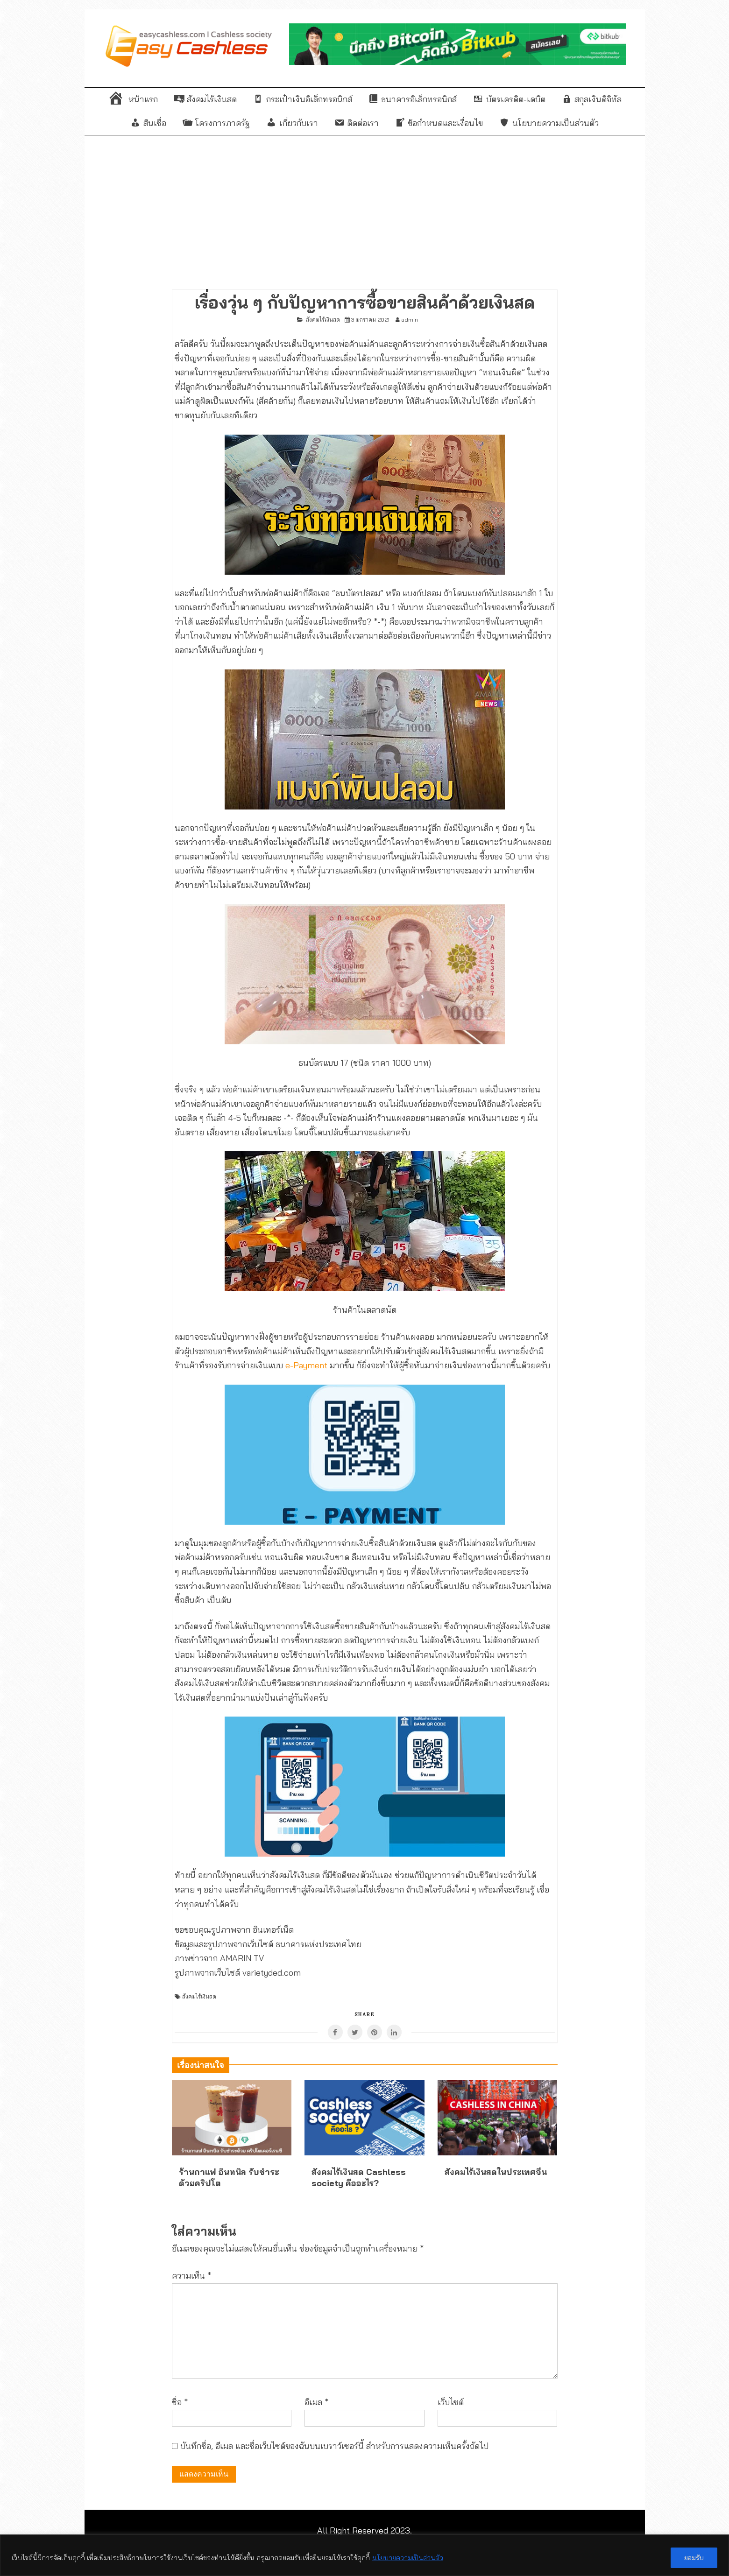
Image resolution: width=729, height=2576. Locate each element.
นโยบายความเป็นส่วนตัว (407, 2558)
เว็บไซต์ (451, 2402)
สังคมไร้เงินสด (323, 319)
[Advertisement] (365, 205)
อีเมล (316, 2402)
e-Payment (306, 1365)
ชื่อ (180, 2402)
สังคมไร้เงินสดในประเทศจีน (496, 2172)
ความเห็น (191, 2275)
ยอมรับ (694, 2558)
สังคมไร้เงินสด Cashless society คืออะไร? (358, 2177)
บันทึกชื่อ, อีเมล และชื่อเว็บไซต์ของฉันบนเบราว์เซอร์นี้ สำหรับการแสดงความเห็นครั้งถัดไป (334, 2446)
